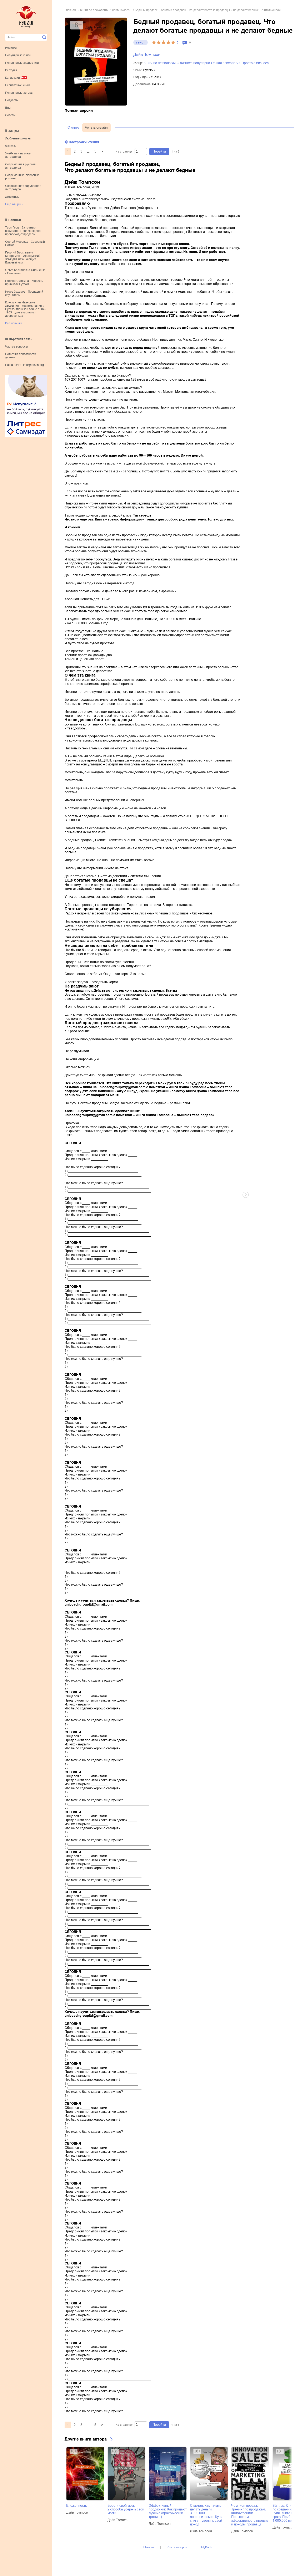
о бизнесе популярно (193, 63)
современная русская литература (20, 166)
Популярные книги (18, 55)
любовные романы (18, 138)
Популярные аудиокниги (22, 62)
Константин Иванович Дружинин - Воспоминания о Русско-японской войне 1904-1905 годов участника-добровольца (25, 309)
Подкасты (11, 100)
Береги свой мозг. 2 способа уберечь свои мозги (126, 2509)
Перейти (159, 151)
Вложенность (76, 2505)
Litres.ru (148, 2547)
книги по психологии (94, 10)
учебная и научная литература (18, 155)
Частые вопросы (16, 346)
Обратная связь (20, 339)
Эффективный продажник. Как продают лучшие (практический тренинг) (168, 2511)
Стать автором (178, 2547)
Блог (8, 107)
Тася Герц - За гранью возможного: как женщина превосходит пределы (23, 231)
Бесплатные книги (17, 85)
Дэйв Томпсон (121, 10)
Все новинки (13, 323)
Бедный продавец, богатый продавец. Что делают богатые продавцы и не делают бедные (197, 10)
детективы (12, 196)
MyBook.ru (208, 2547)
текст (140, 42)
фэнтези (10, 146)
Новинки (11, 47)
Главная (70, 10)
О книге (73, 127)
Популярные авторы (19, 92)
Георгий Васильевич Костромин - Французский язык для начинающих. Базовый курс (22, 257)
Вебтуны (11, 70)
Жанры (13, 131)
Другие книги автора (86, 2439)
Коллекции (12, 77)
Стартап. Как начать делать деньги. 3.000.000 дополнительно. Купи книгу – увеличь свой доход (206, 2515)
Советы (10, 115)
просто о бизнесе (255, 63)
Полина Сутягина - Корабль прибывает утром (24, 282)
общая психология (225, 63)
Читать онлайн (96, 127)
